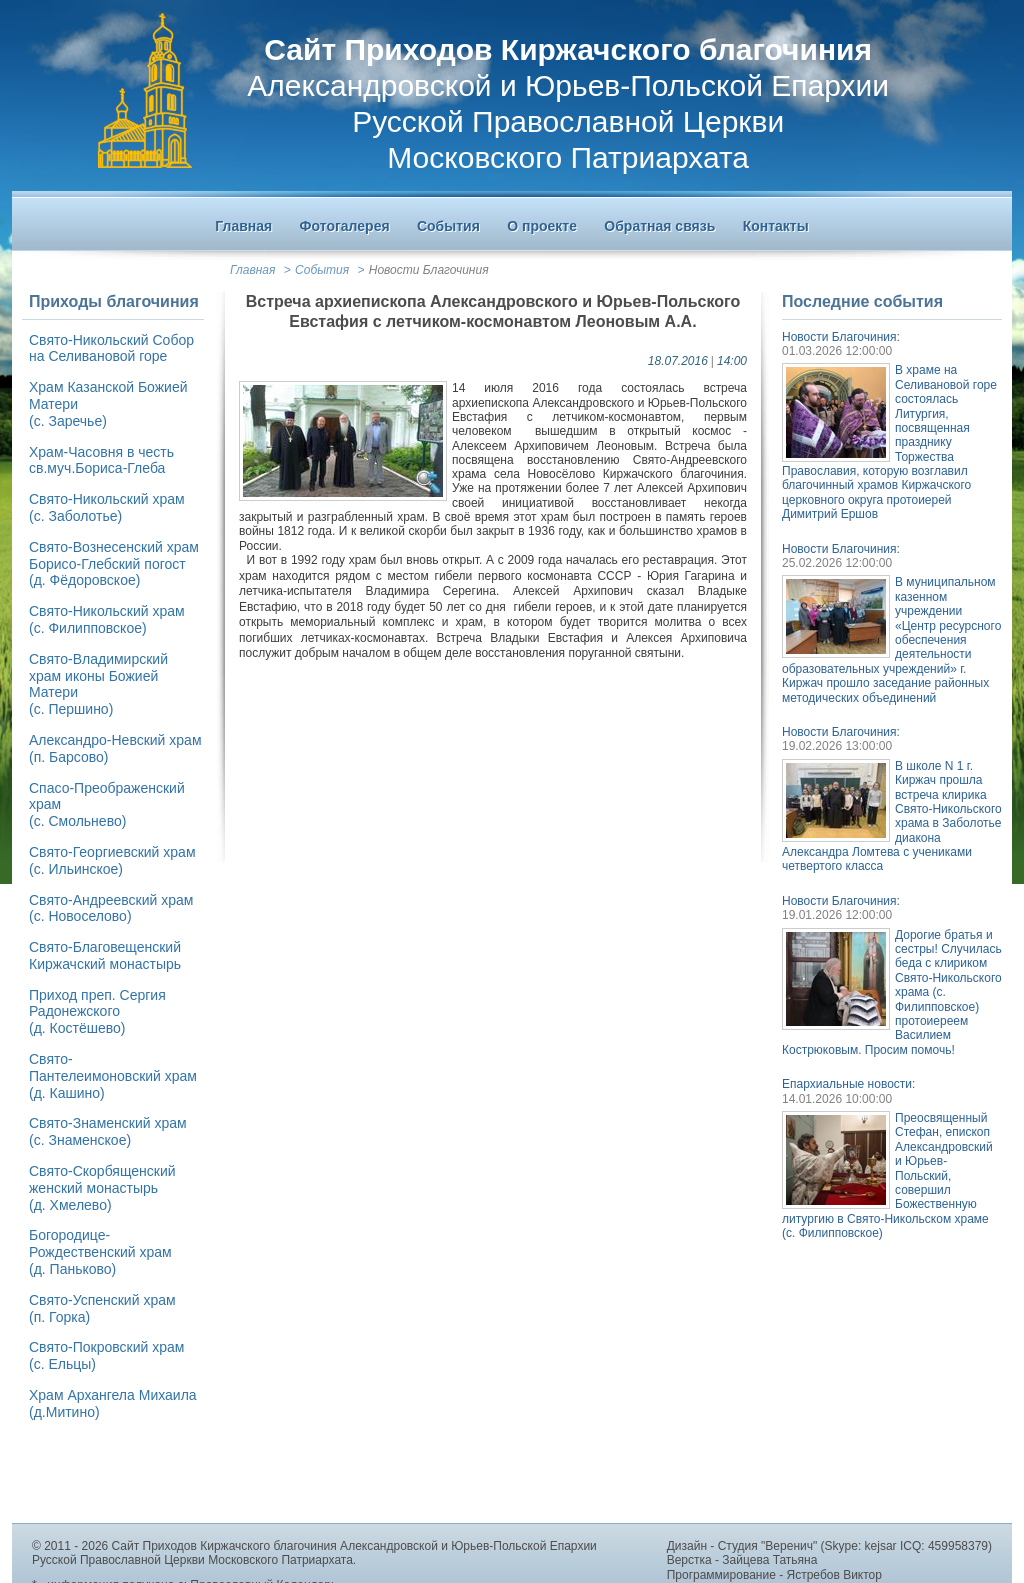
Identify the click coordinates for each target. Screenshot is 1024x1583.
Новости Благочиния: (841, 337)
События (322, 270)
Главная (252, 270)
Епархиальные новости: (848, 1084)
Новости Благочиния (429, 270)
